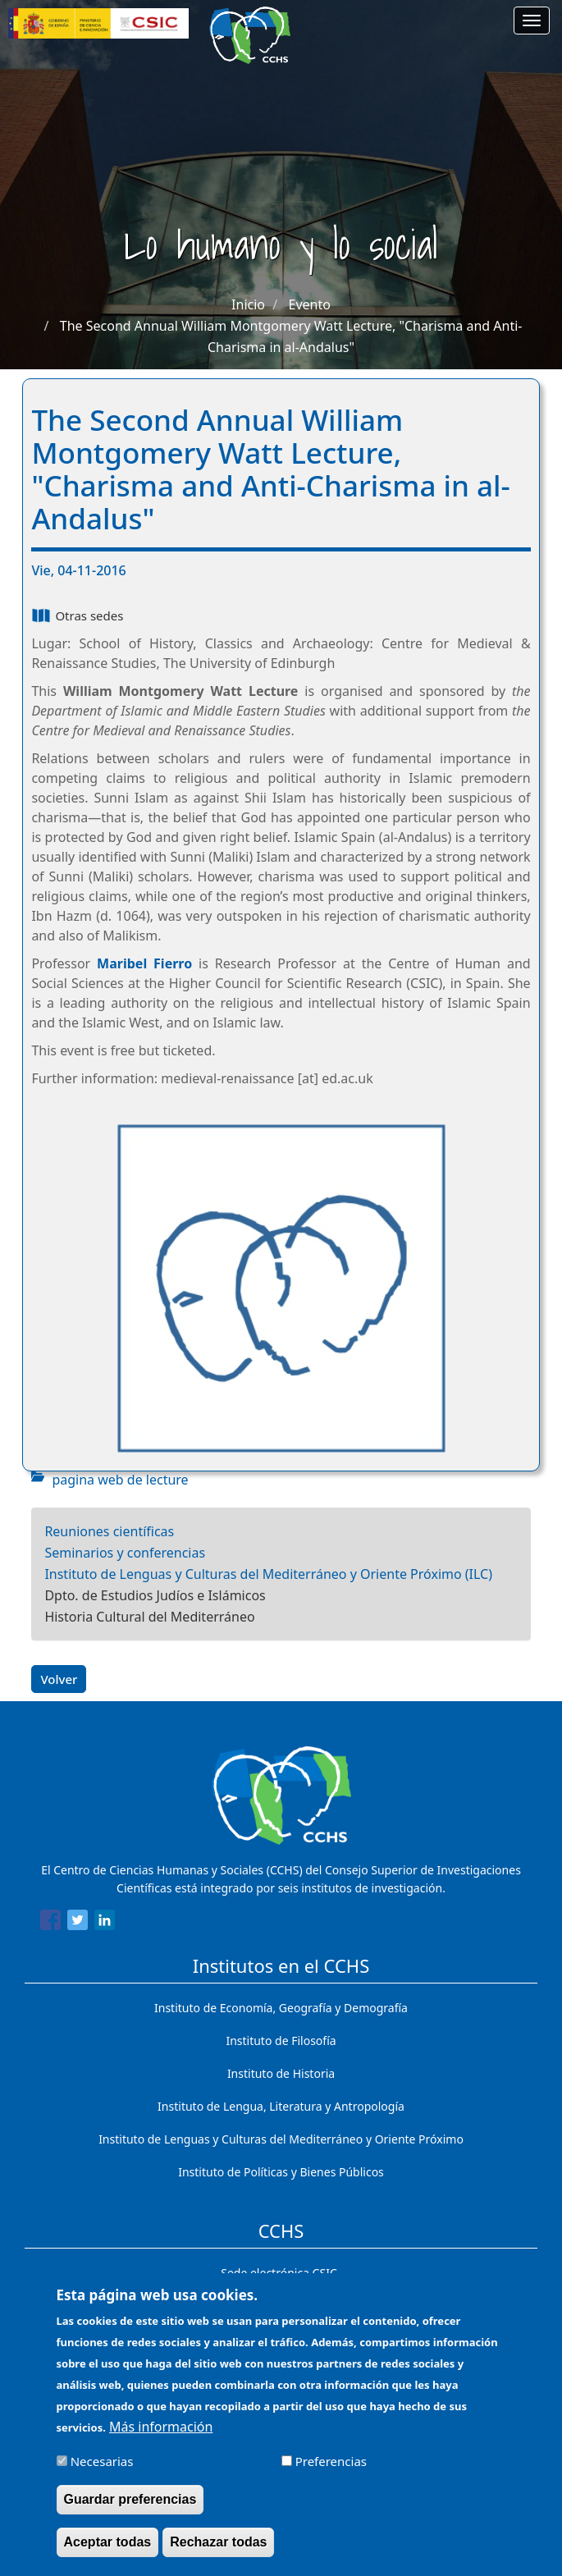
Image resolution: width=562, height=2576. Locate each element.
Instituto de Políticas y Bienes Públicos (281, 2172)
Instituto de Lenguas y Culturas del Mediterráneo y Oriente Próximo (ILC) (268, 1574)
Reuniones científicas (109, 1531)
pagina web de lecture (120, 1480)
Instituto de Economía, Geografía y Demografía (281, 2008)
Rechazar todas (218, 2552)
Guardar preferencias (130, 2509)
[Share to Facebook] (50, 1923)
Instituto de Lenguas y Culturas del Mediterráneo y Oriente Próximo (281, 2139)
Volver (58, 1679)
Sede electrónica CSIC (278, 2273)
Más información (160, 2436)
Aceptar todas (108, 2552)
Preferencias (331, 2471)
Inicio (248, 304)
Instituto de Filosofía (281, 2040)
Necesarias (102, 2471)
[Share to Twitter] (77, 1923)
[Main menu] (532, 20)
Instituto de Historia (281, 2073)
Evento (310, 304)
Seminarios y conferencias (124, 1553)
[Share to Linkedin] (104, 1923)
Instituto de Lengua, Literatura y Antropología (281, 2106)
